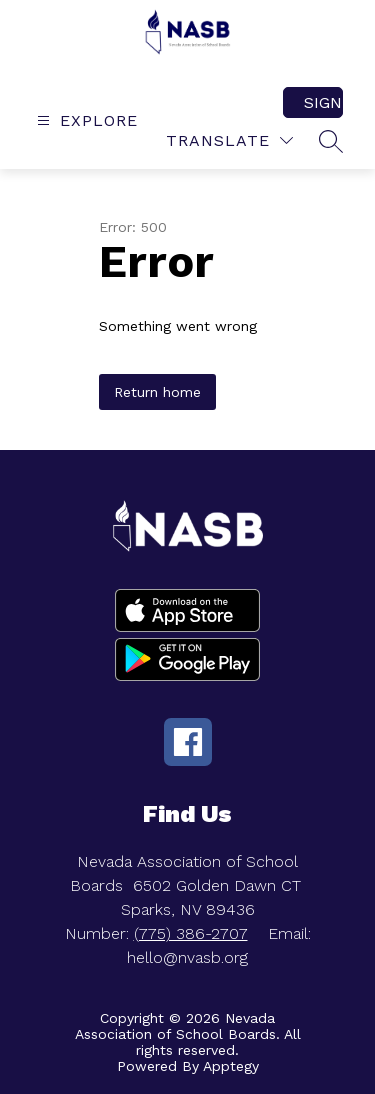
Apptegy (231, 1066)
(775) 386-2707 (191, 933)
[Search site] (331, 141)
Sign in (323, 102)
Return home (157, 392)
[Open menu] (85, 120)
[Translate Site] (229, 140)
